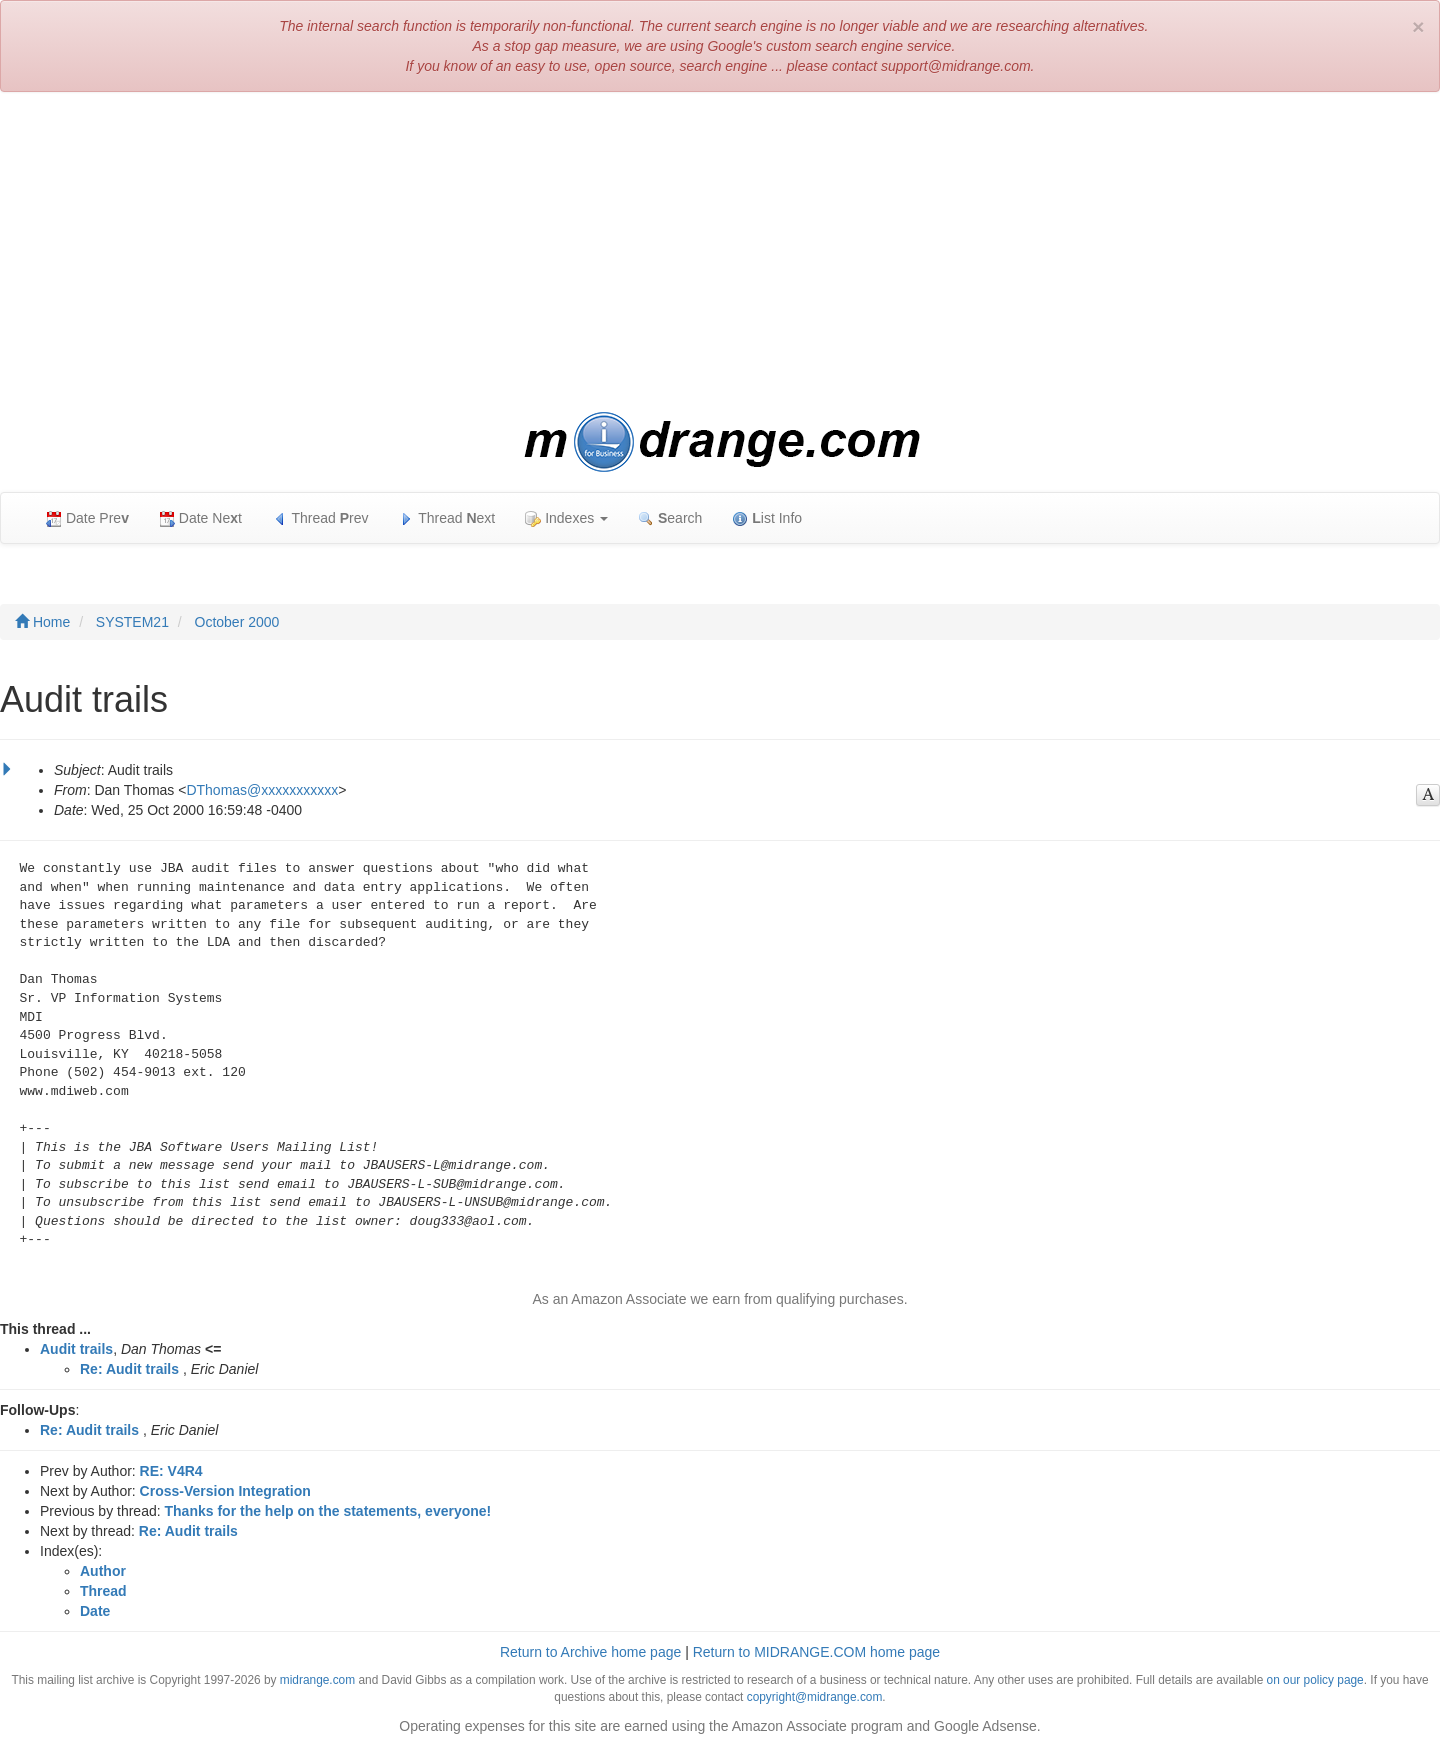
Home (42, 622)
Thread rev (320, 518)
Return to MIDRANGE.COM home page (816, 1652)
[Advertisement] (720, 252)
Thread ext (447, 518)
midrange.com (317, 1680)
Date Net (200, 518)
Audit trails (76, 1349)
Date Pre (87, 518)
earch (670, 518)
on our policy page (1315, 1680)
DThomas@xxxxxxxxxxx (262, 790)
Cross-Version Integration (225, 1491)
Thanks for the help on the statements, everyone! (328, 1511)
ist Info (767, 518)
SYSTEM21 (132, 622)
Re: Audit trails (129, 1369)
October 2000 (237, 622)
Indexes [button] (566, 518)
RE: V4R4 (171, 1471)
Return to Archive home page (590, 1652)
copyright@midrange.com (815, 1697)
